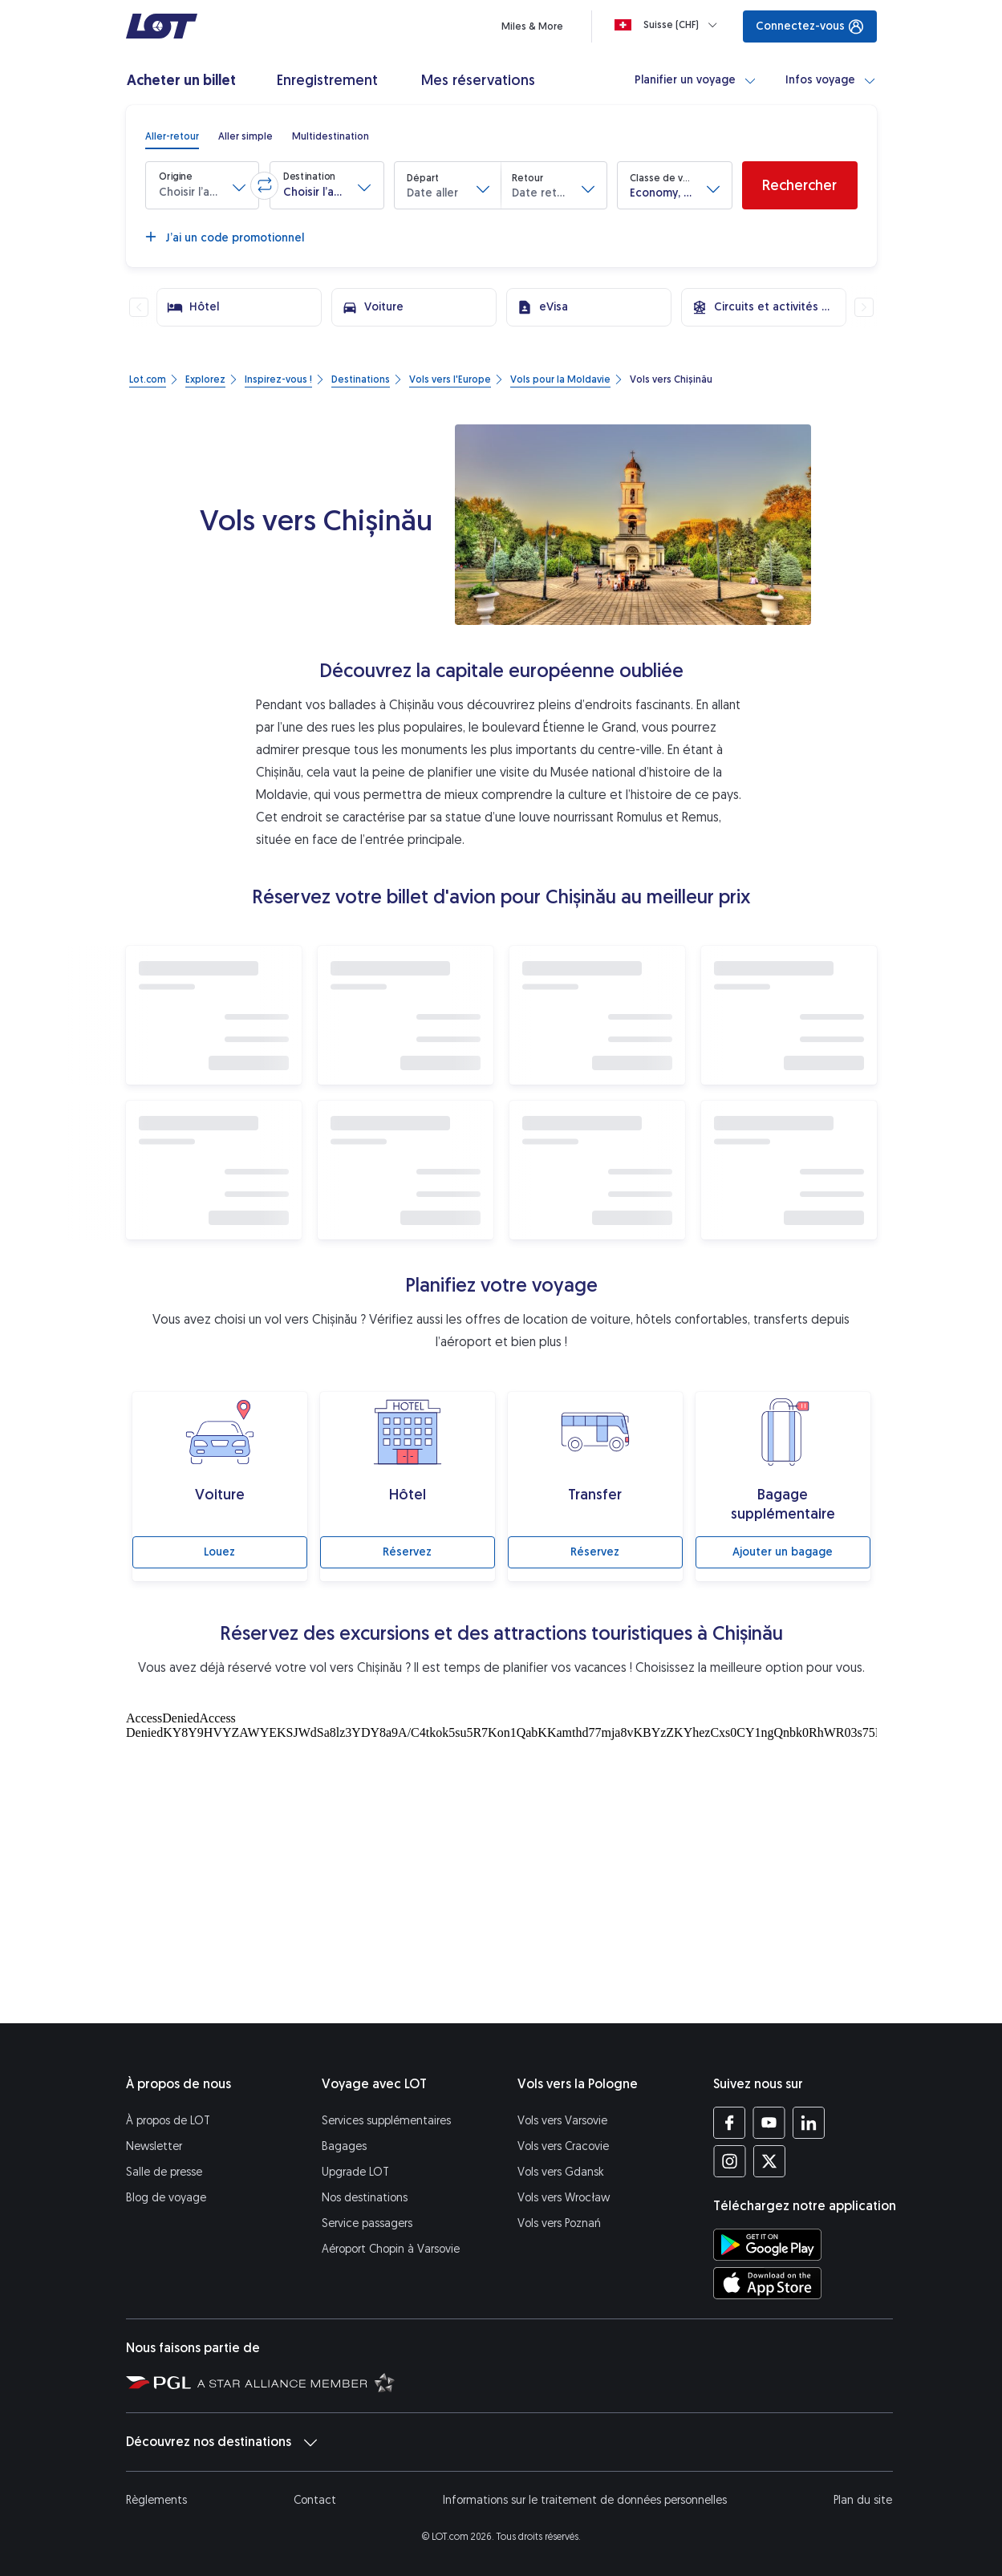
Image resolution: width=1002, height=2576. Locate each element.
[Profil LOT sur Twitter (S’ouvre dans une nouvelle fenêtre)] (769, 2161)
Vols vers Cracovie (563, 2146)
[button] (202, 185)
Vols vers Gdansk (560, 2172)
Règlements (156, 2500)
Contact (315, 2500)
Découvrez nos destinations (221, 2442)
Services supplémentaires (386, 2121)
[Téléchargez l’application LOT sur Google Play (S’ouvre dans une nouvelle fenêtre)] (767, 2245)
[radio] (172, 136)
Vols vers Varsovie (562, 2121)
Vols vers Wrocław (563, 2198)
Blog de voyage (166, 2198)
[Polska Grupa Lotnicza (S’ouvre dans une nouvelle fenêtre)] (158, 2382)
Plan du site (863, 2500)
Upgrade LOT (355, 2172)
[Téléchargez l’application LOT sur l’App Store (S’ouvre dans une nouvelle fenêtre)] (767, 2283)
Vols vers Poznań (559, 2223)
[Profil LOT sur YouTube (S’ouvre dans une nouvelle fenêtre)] (769, 2123)
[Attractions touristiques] (501, 1863)
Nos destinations (365, 2198)
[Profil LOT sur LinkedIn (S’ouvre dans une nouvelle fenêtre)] (808, 2123)
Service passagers (367, 2223)
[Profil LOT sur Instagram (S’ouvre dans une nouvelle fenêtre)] (729, 2161)
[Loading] (669, 24)
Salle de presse (164, 2172)
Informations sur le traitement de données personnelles (585, 2500)
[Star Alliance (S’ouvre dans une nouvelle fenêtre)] (296, 2382)
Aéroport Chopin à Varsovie (391, 2249)
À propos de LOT (168, 2121)
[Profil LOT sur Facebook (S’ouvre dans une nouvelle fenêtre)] (729, 2123)
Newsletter (154, 2146)
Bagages (344, 2146)
